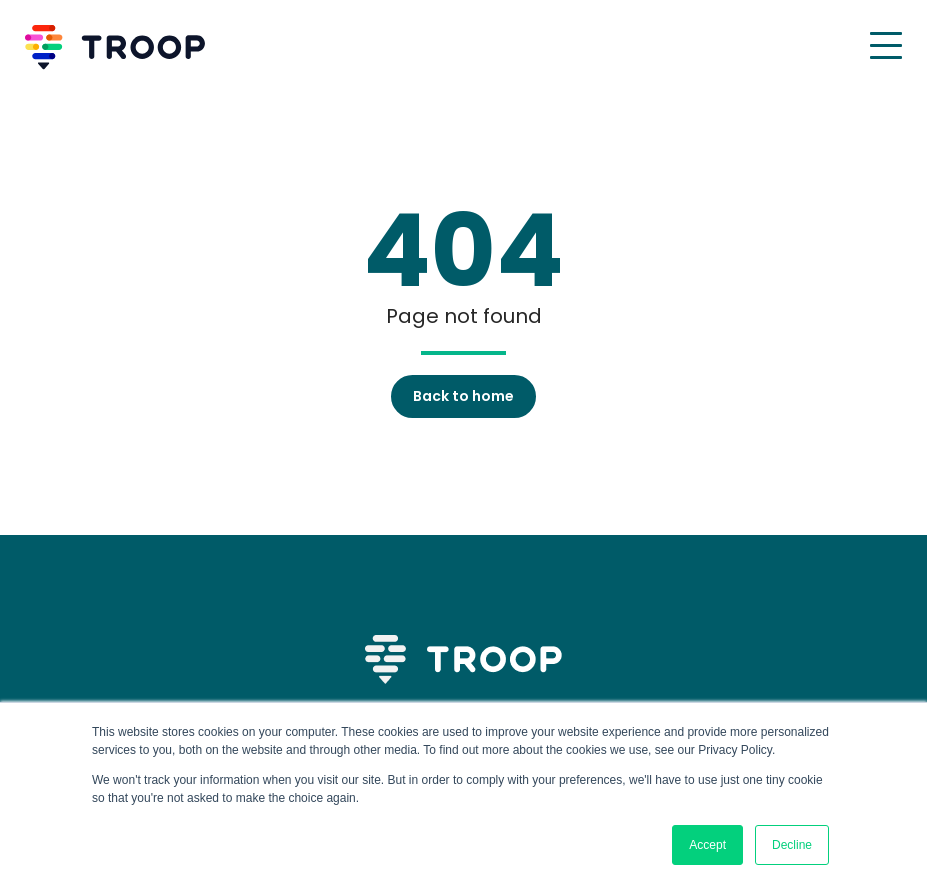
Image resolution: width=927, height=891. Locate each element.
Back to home (463, 396)
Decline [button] (792, 845)
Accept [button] (707, 845)
